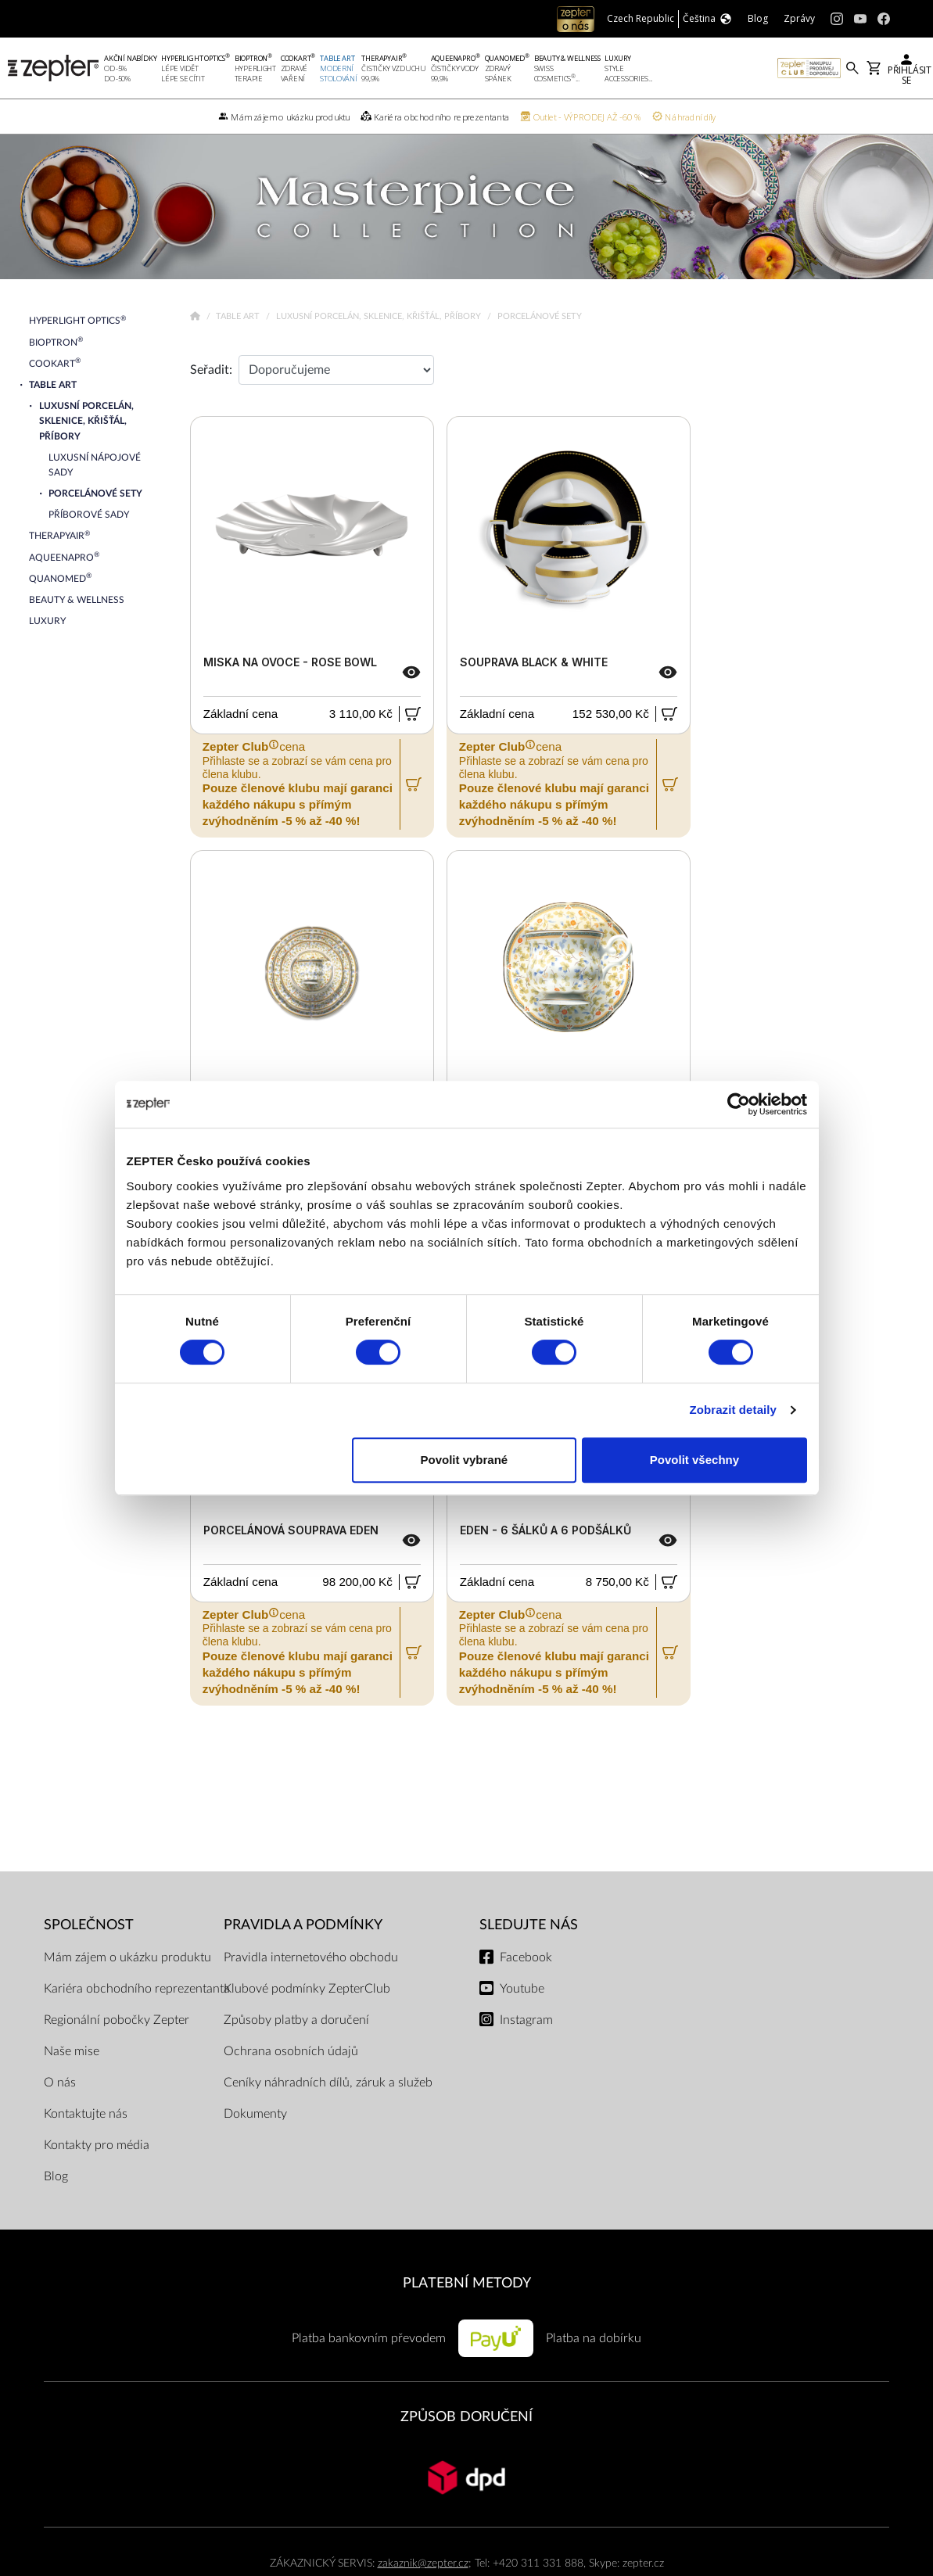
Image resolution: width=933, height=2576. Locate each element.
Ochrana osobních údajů (291, 2051)
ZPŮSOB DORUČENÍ (466, 2417)
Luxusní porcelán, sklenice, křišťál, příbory (379, 316)
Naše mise (71, 2051)
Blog (56, 2176)
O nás (60, 2082)
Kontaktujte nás (85, 2114)
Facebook (526, 1957)
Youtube (522, 1988)
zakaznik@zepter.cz (423, 2563)
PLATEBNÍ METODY (467, 2283)
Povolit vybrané (464, 1459)
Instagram (526, 2020)
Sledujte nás (528, 1925)
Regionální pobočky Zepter (116, 2020)
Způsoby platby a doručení (296, 2020)
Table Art (239, 316)
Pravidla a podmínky (303, 1925)
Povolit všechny (694, 1459)
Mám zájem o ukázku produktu (127, 1957)
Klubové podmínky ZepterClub (307, 1988)
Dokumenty (255, 2114)
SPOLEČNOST (89, 1925)
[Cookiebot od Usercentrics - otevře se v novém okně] (738, 1104)
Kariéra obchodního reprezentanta (137, 1988)
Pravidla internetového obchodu (311, 1957)
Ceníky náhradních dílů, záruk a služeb (328, 2082)
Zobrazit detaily (733, 1409)
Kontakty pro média (96, 2145)
